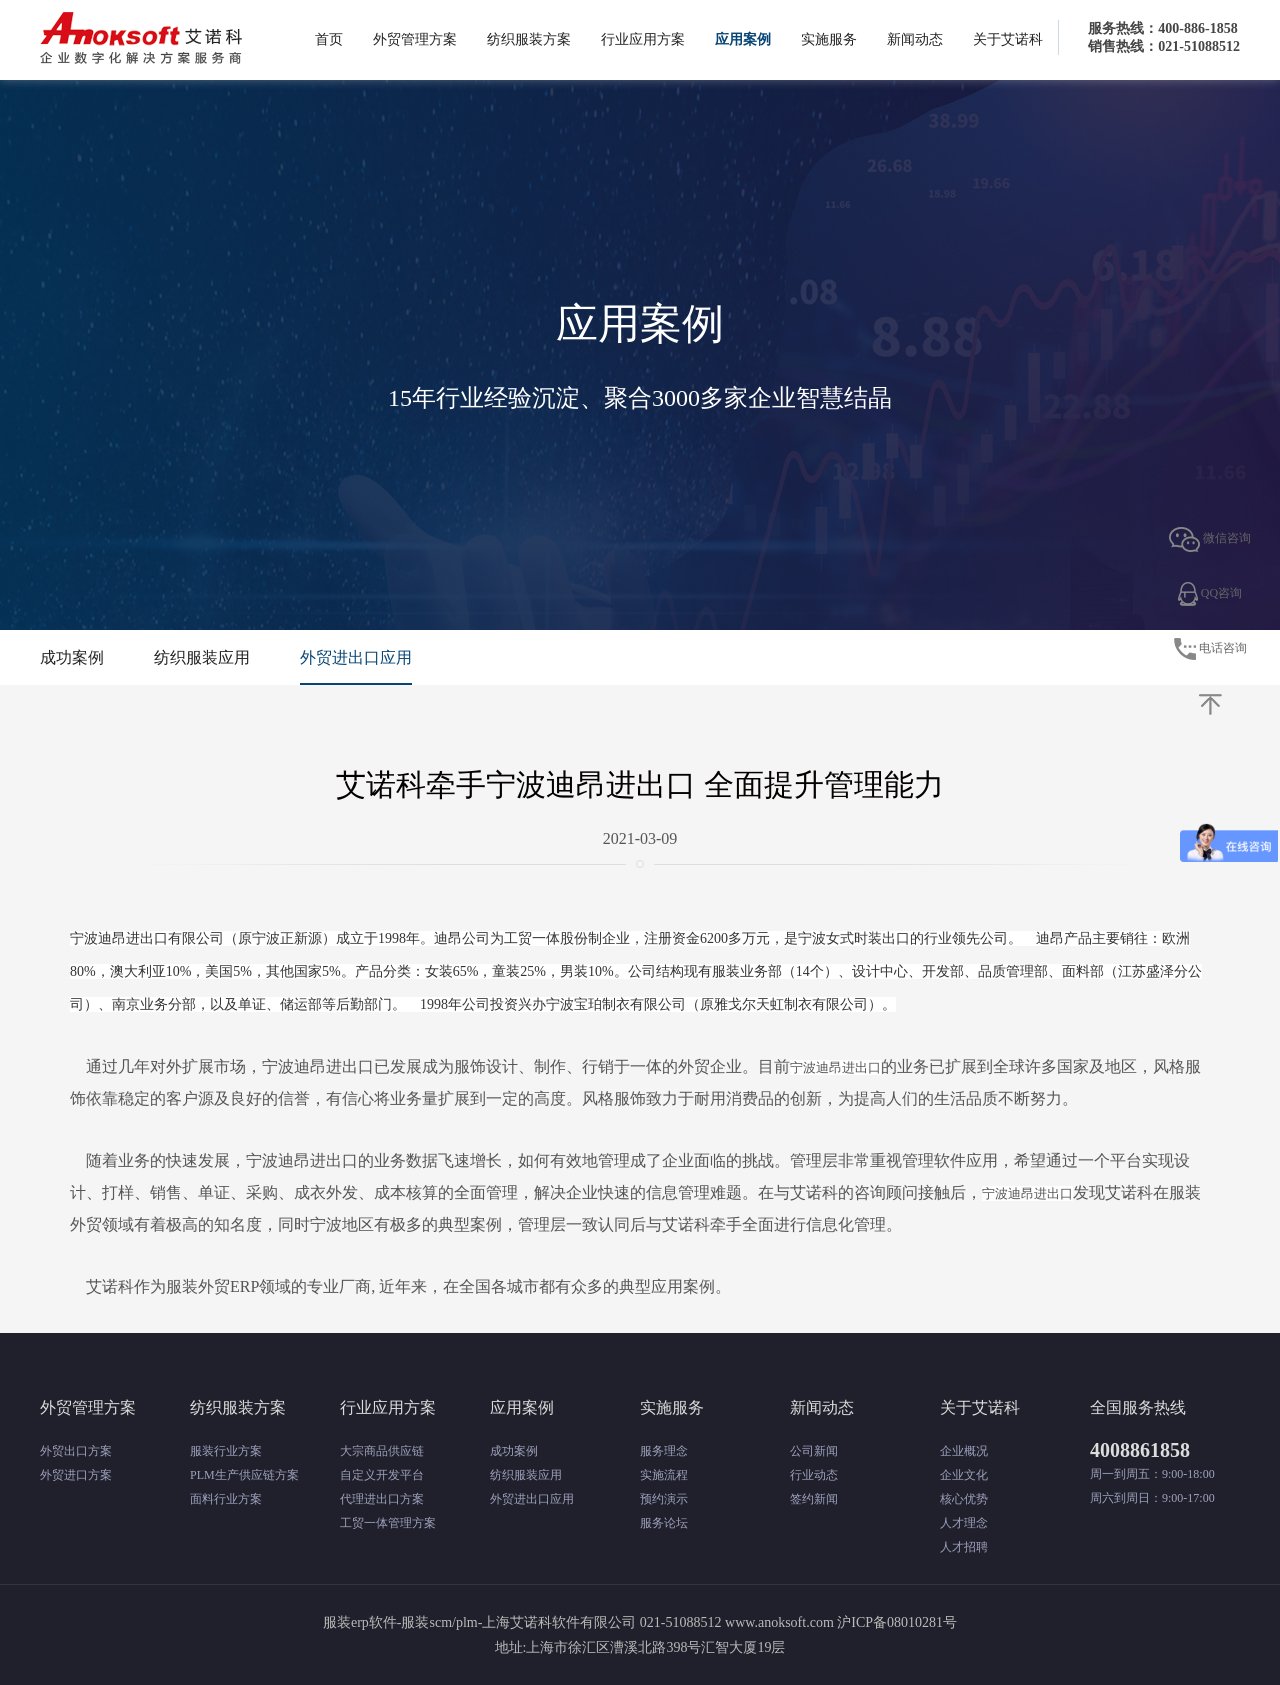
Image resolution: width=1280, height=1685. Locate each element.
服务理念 (664, 1451)
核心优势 (964, 1499)
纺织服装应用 (202, 657)
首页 (329, 39)
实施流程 (664, 1475)
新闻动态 (915, 39)
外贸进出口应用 (356, 657)
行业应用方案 (643, 39)
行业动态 (814, 1475)
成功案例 (72, 657)
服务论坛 (664, 1523)
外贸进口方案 (76, 1475)
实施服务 (829, 39)
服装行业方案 (226, 1451)
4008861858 (1140, 1450)
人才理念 (964, 1523)
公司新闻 (814, 1451)
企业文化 (964, 1475)
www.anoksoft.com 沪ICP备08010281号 (841, 1622)
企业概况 (964, 1451)
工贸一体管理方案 (388, 1523)
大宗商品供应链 (382, 1451)
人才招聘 (964, 1547)
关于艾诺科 (1008, 39)
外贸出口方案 (76, 1451)
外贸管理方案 (415, 39)
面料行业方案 (226, 1499)
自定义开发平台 (382, 1475)
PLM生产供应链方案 (244, 1475)
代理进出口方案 (382, 1499)
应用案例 (743, 39)
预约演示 (664, 1499)
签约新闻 (814, 1499)
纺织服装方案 (529, 39)
